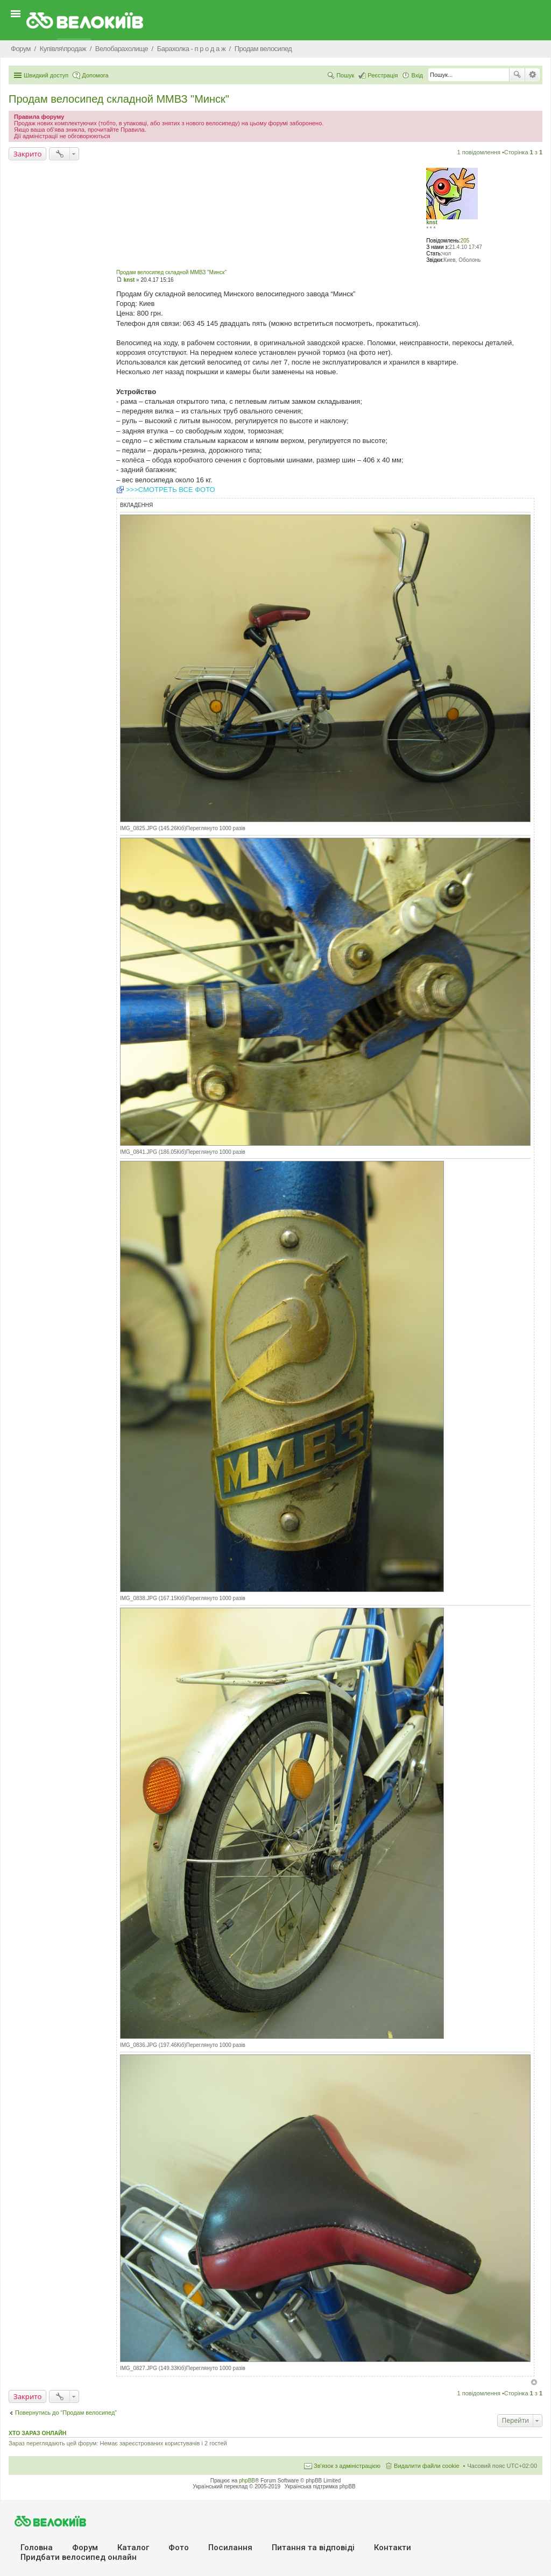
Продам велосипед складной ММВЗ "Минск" (119, 99)
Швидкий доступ (46, 75)
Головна (36, 2547)
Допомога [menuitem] (95, 75)
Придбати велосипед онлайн (78, 2557)
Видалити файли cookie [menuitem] (427, 2466)
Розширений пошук (532, 74)
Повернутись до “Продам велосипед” (66, 2412)
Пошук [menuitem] (345, 75)
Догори (534, 2382)
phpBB (247, 2481)
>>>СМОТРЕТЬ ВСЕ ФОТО (170, 490)
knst (431, 222)
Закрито (27, 154)
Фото (178, 2547)
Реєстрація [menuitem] (383, 75)
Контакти (392, 2547)
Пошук (517, 74)
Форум (85, 2547)
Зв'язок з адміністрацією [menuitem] (347, 2466)
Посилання (230, 2547)
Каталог (133, 2547)
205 (465, 241)
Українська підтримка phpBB (320, 2486)
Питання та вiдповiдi (313, 2547)
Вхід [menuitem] (417, 75)
